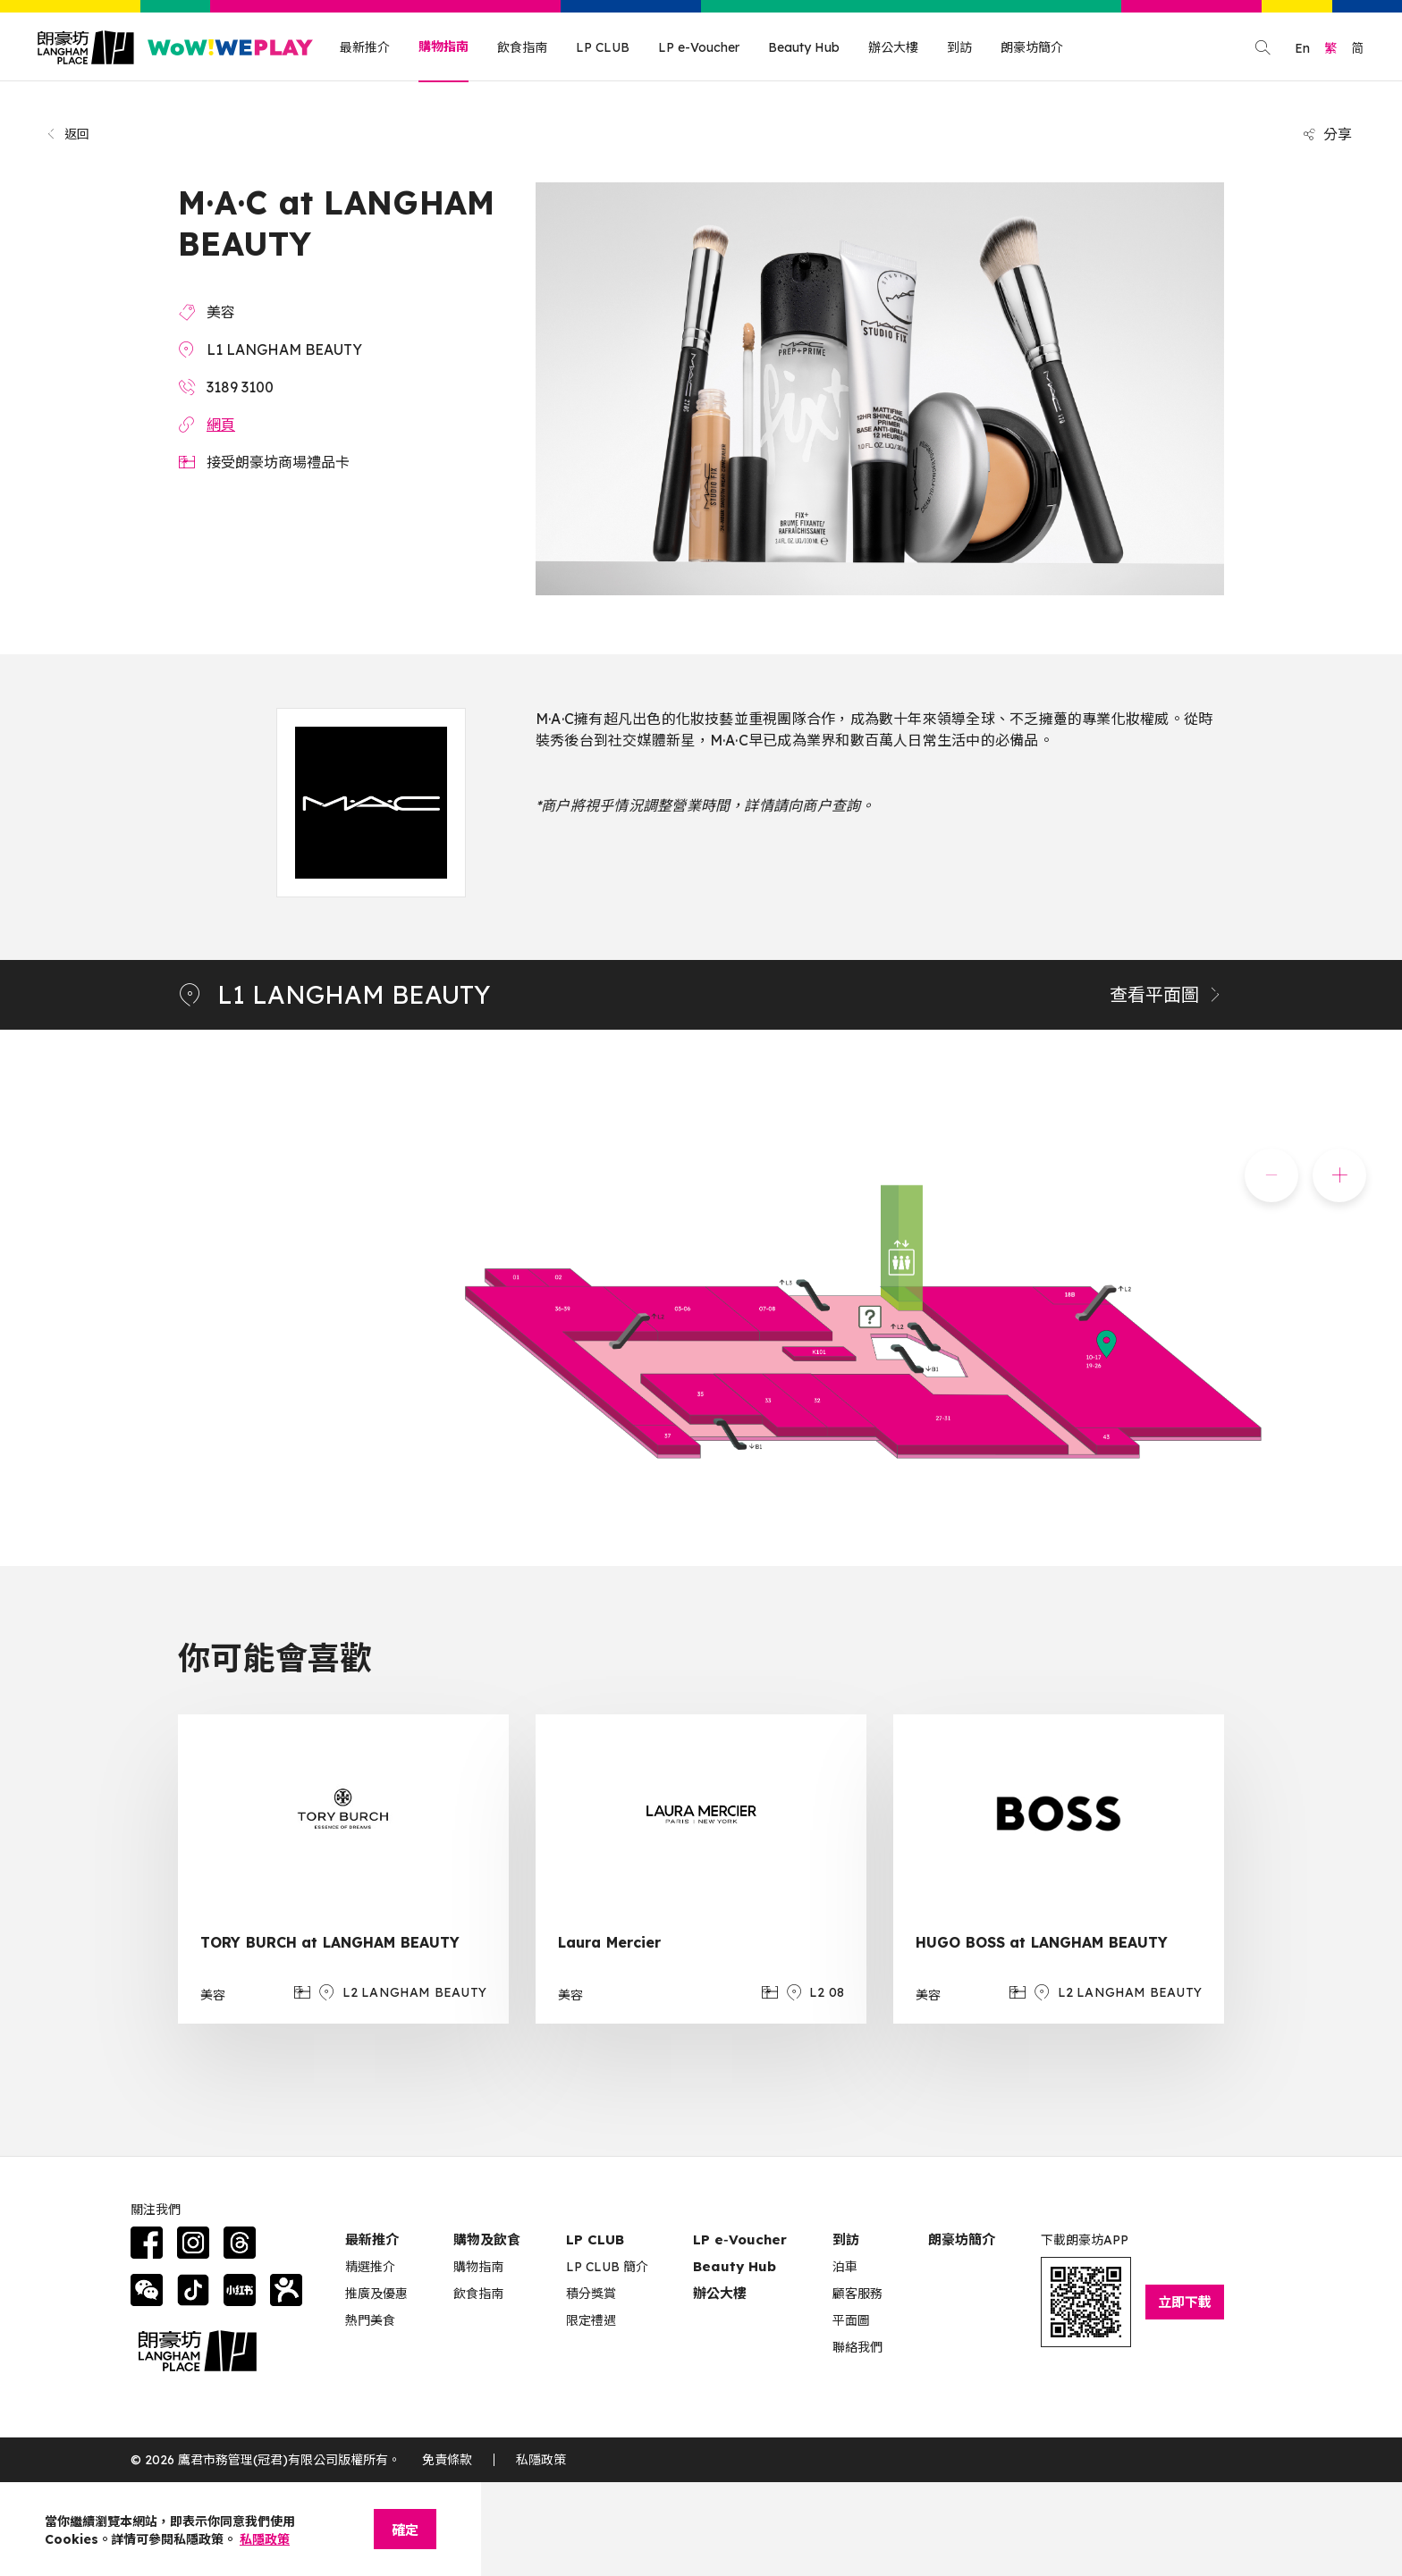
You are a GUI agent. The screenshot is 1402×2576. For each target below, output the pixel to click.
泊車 (844, 2267)
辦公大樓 (893, 47)
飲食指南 (522, 47)
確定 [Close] (405, 2529)
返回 (67, 134)
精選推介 (370, 2267)
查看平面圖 (1167, 994)
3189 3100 (240, 387)
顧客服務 (857, 2294)
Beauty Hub (804, 47)
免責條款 (447, 2460)
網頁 (221, 425)
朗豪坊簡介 (1032, 47)
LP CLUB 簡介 (607, 2267)
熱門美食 (370, 2320)
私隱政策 (541, 2460)
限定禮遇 (591, 2320)
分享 (1327, 134)
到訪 (959, 47)
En (1302, 48)
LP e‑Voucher (740, 2239)
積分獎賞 (591, 2294)
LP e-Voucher (698, 47)
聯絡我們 (857, 2347)
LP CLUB (602, 47)
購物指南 (443, 46)
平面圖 (851, 2320)
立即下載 (1185, 2302)
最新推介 (365, 47)
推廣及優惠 (376, 2294)
